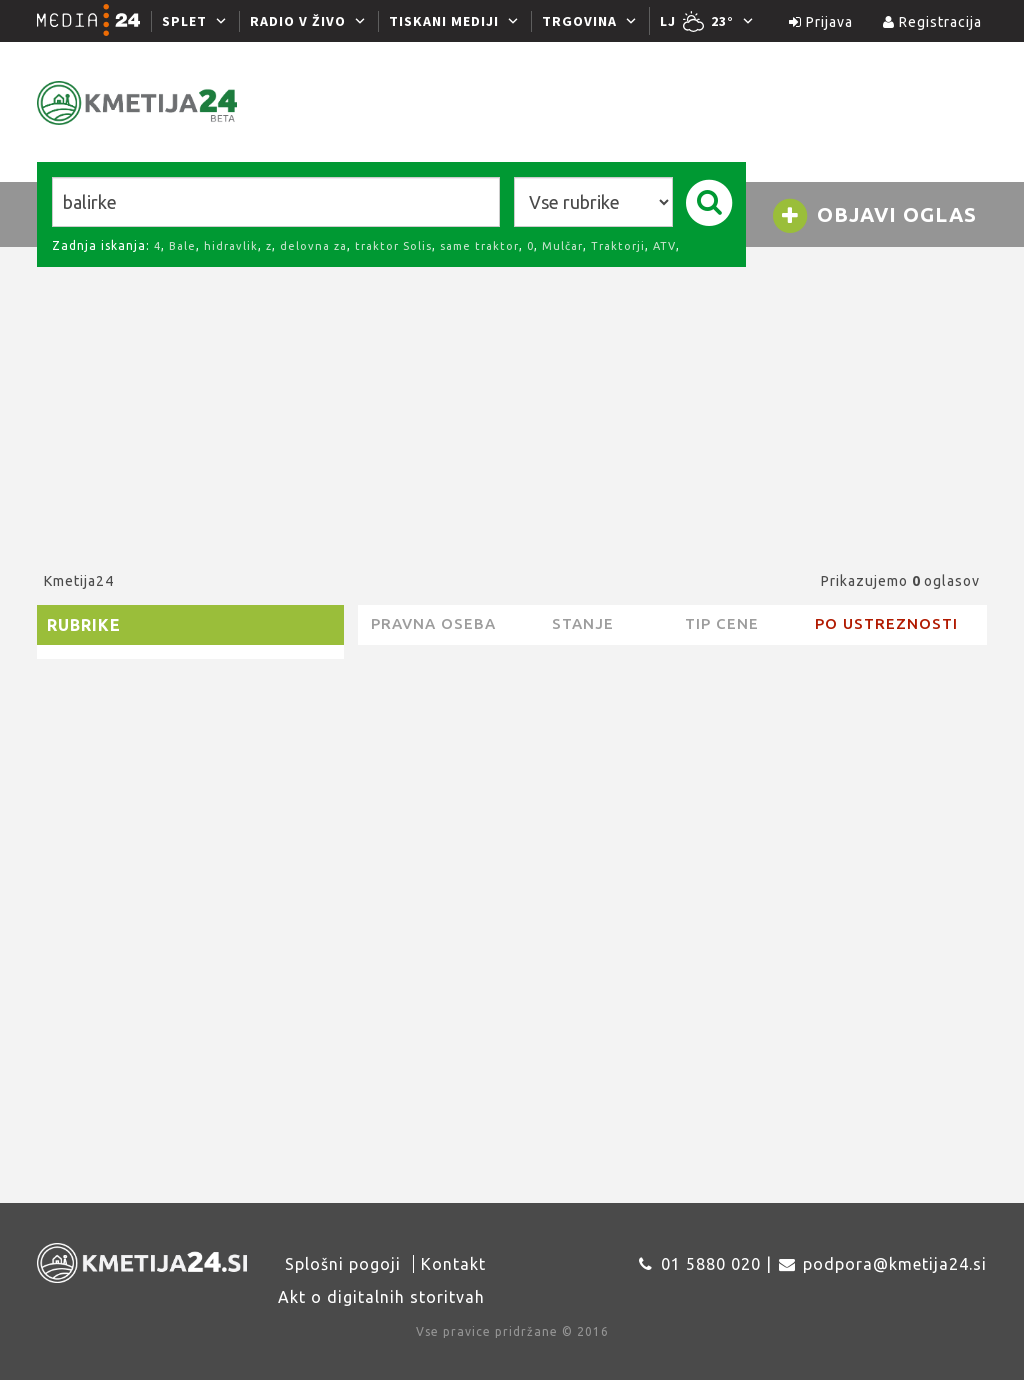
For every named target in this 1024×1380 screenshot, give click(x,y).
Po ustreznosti (886, 623)
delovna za (313, 246)
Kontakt (453, 1264)
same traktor (479, 246)
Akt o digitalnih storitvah (381, 1297)
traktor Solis (393, 246)
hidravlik (231, 246)
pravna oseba (433, 623)
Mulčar (562, 246)
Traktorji (618, 246)
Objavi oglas (874, 216)
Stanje (583, 623)
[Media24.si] (94, 21)
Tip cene (722, 623)
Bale (182, 246)
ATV (664, 246)
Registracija (932, 22)
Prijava (821, 22)
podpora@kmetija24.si (895, 1264)
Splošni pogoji (343, 1264)
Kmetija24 (79, 581)
